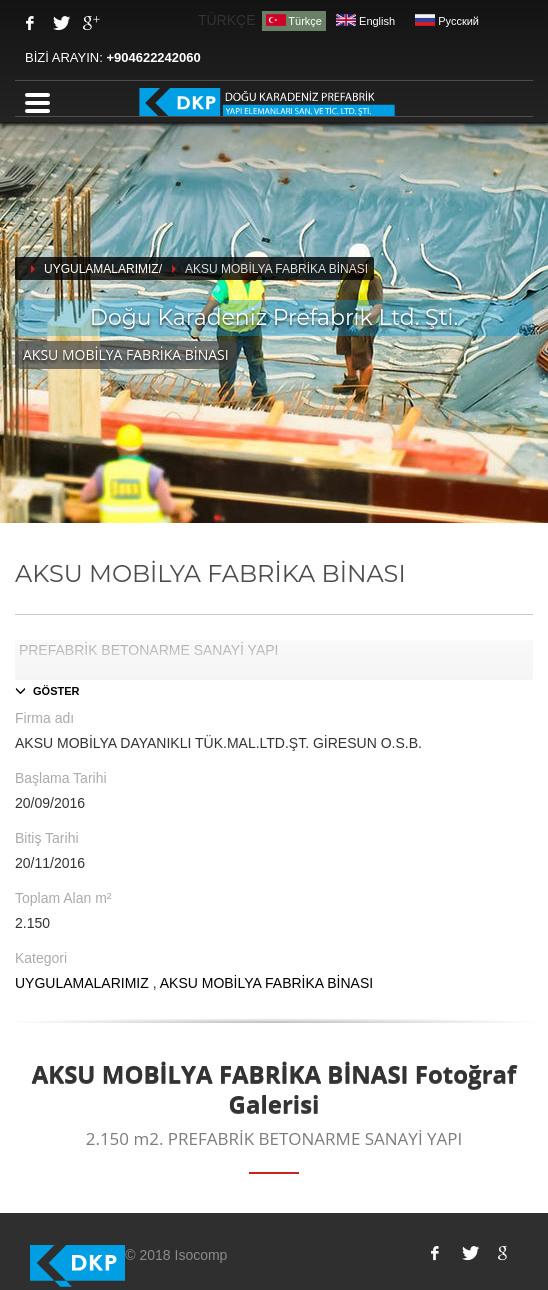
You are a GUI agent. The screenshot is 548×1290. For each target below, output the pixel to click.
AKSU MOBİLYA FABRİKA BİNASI (266, 983)
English (365, 21)
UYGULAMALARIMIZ (82, 983)
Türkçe (294, 20)
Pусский (447, 21)
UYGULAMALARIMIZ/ (103, 269)
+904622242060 (153, 57)
